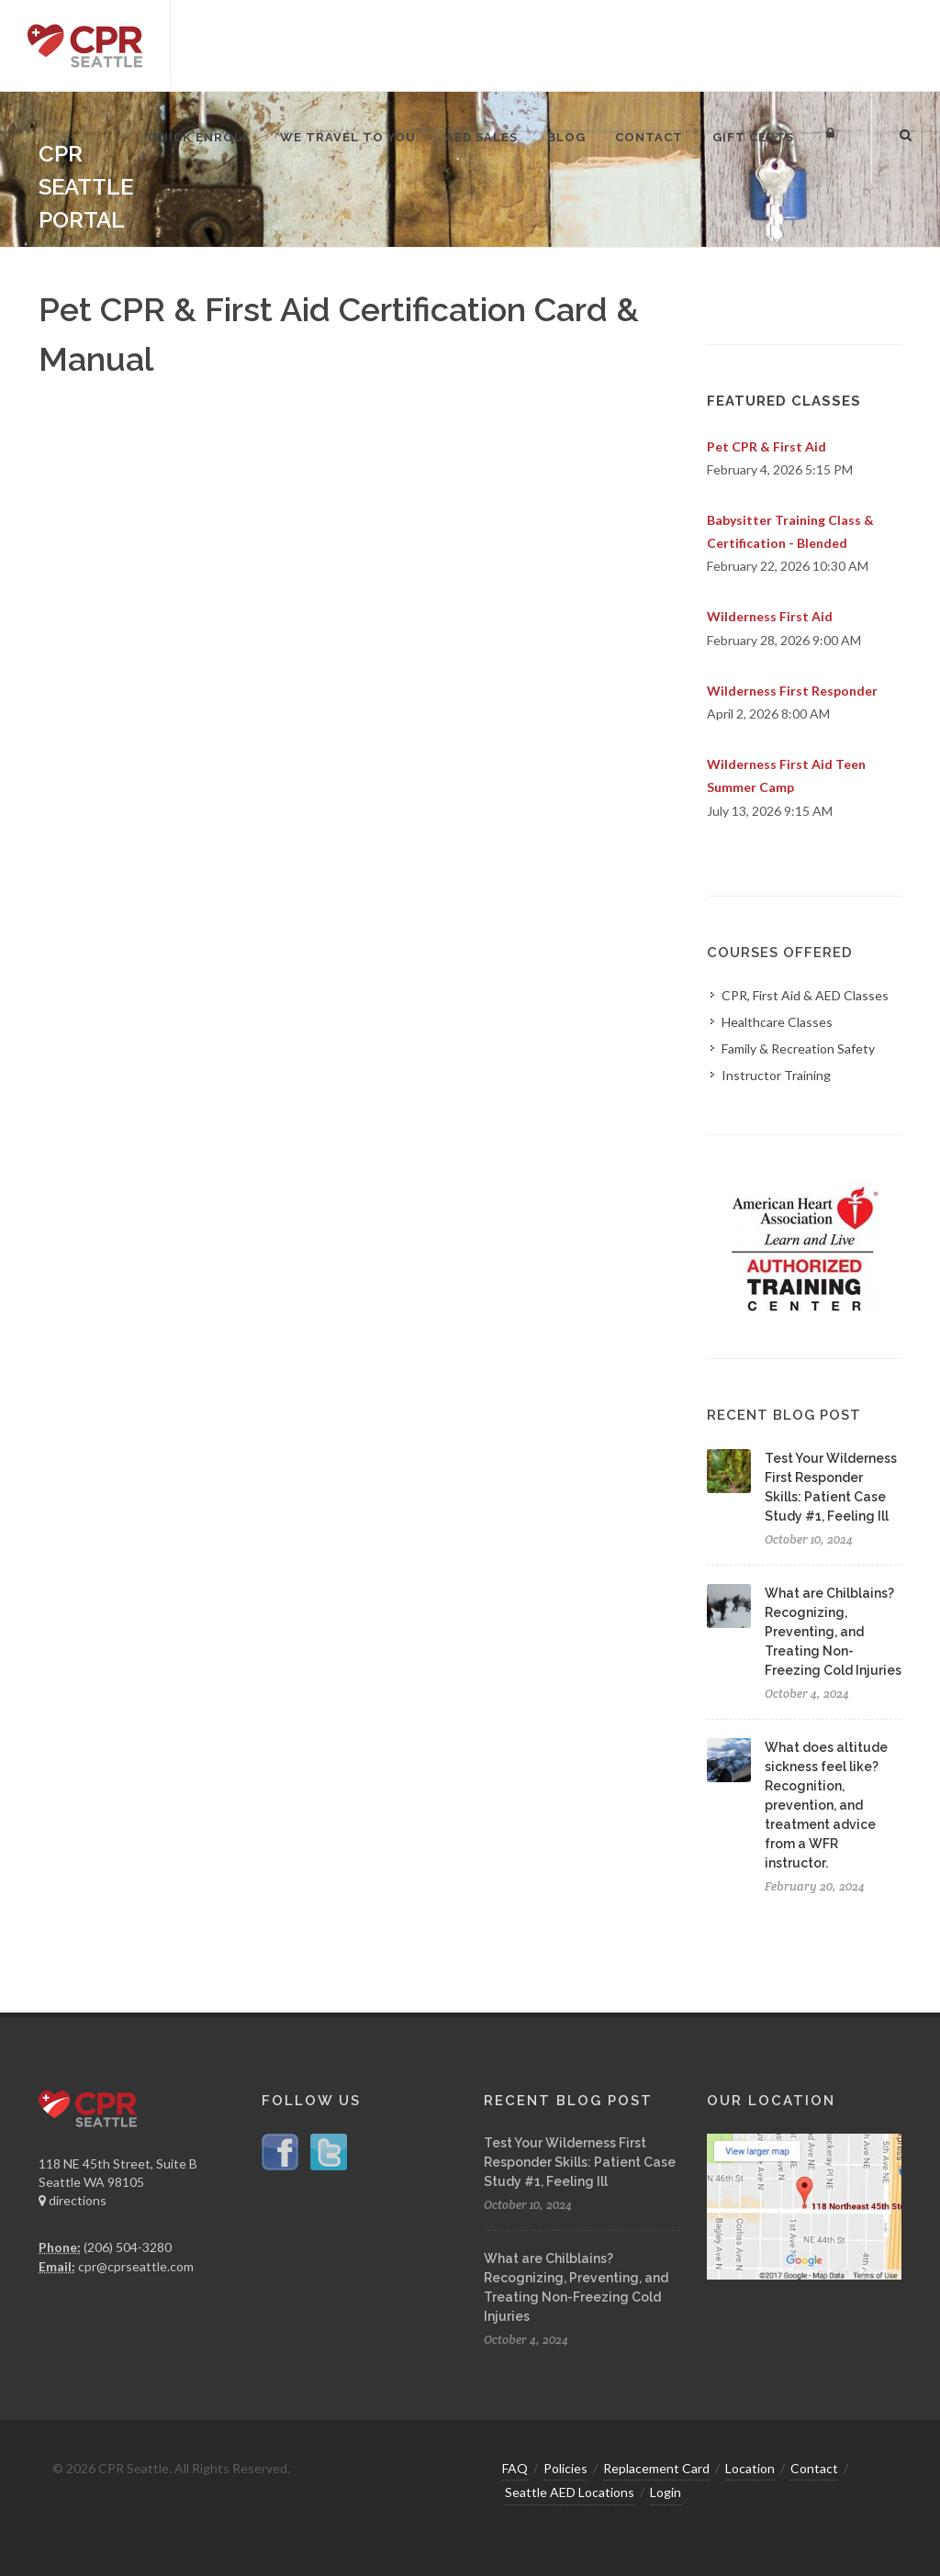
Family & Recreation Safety (798, 1048)
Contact (814, 2468)
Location (750, 2468)
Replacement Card (656, 2468)
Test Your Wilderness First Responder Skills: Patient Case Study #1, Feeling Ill (580, 2162)
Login (665, 2492)
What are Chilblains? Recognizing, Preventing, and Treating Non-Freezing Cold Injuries (833, 1632)
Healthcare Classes (777, 1022)
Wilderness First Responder (792, 690)
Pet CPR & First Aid (766, 446)
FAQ (515, 2468)
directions (72, 2200)
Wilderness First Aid (770, 616)
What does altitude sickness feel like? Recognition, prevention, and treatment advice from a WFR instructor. (826, 1805)
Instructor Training (776, 1075)
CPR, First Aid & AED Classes (805, 995)
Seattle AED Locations (569, 2492)
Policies (565, 2468)
